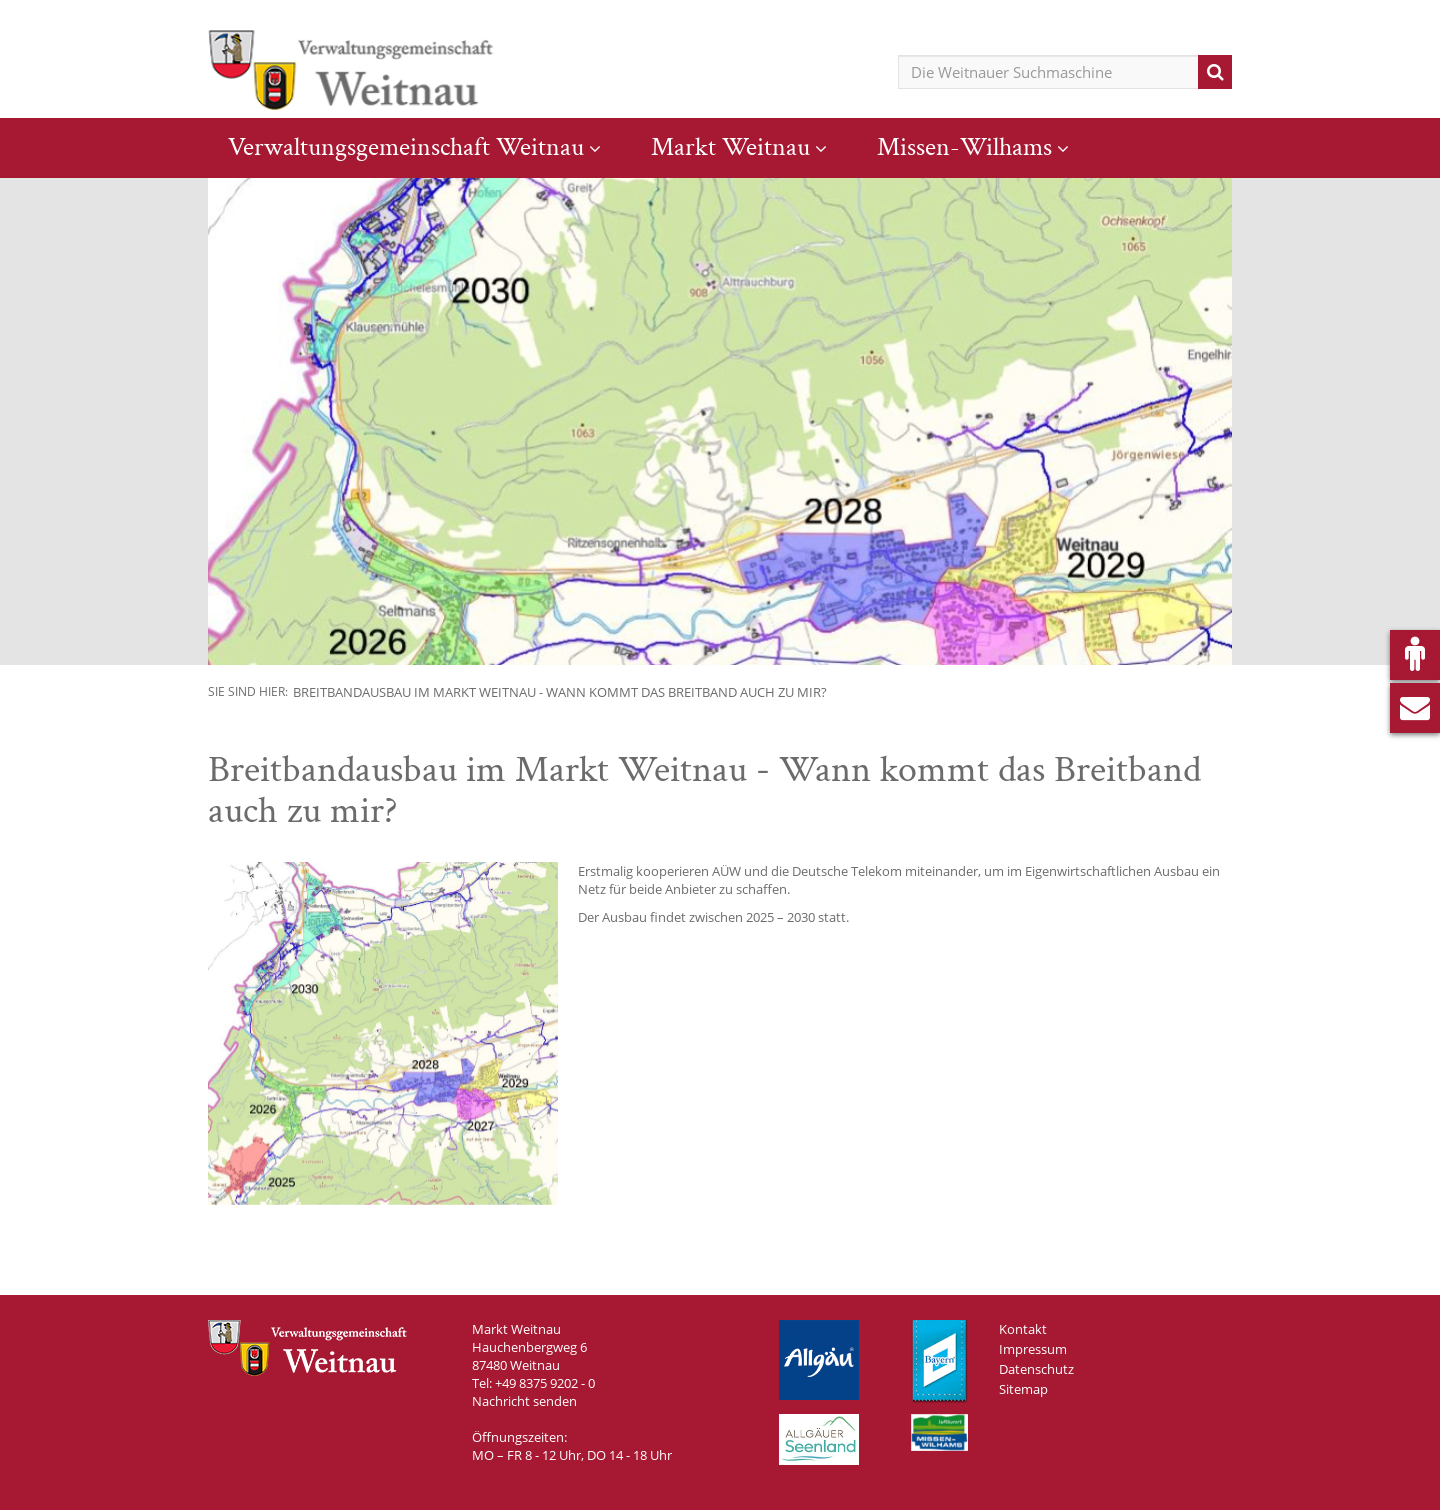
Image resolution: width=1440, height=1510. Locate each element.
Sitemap (1023, 1389)
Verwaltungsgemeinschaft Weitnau (406, 147)
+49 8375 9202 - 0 (545, 1383)
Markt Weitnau (730, 147)
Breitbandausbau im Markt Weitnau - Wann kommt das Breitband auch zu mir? (560, 692)
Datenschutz (1036, 1369)
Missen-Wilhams (964, 147)
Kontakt (1023, 1329)
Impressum (1033, 1349)
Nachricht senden (524, 1401)
